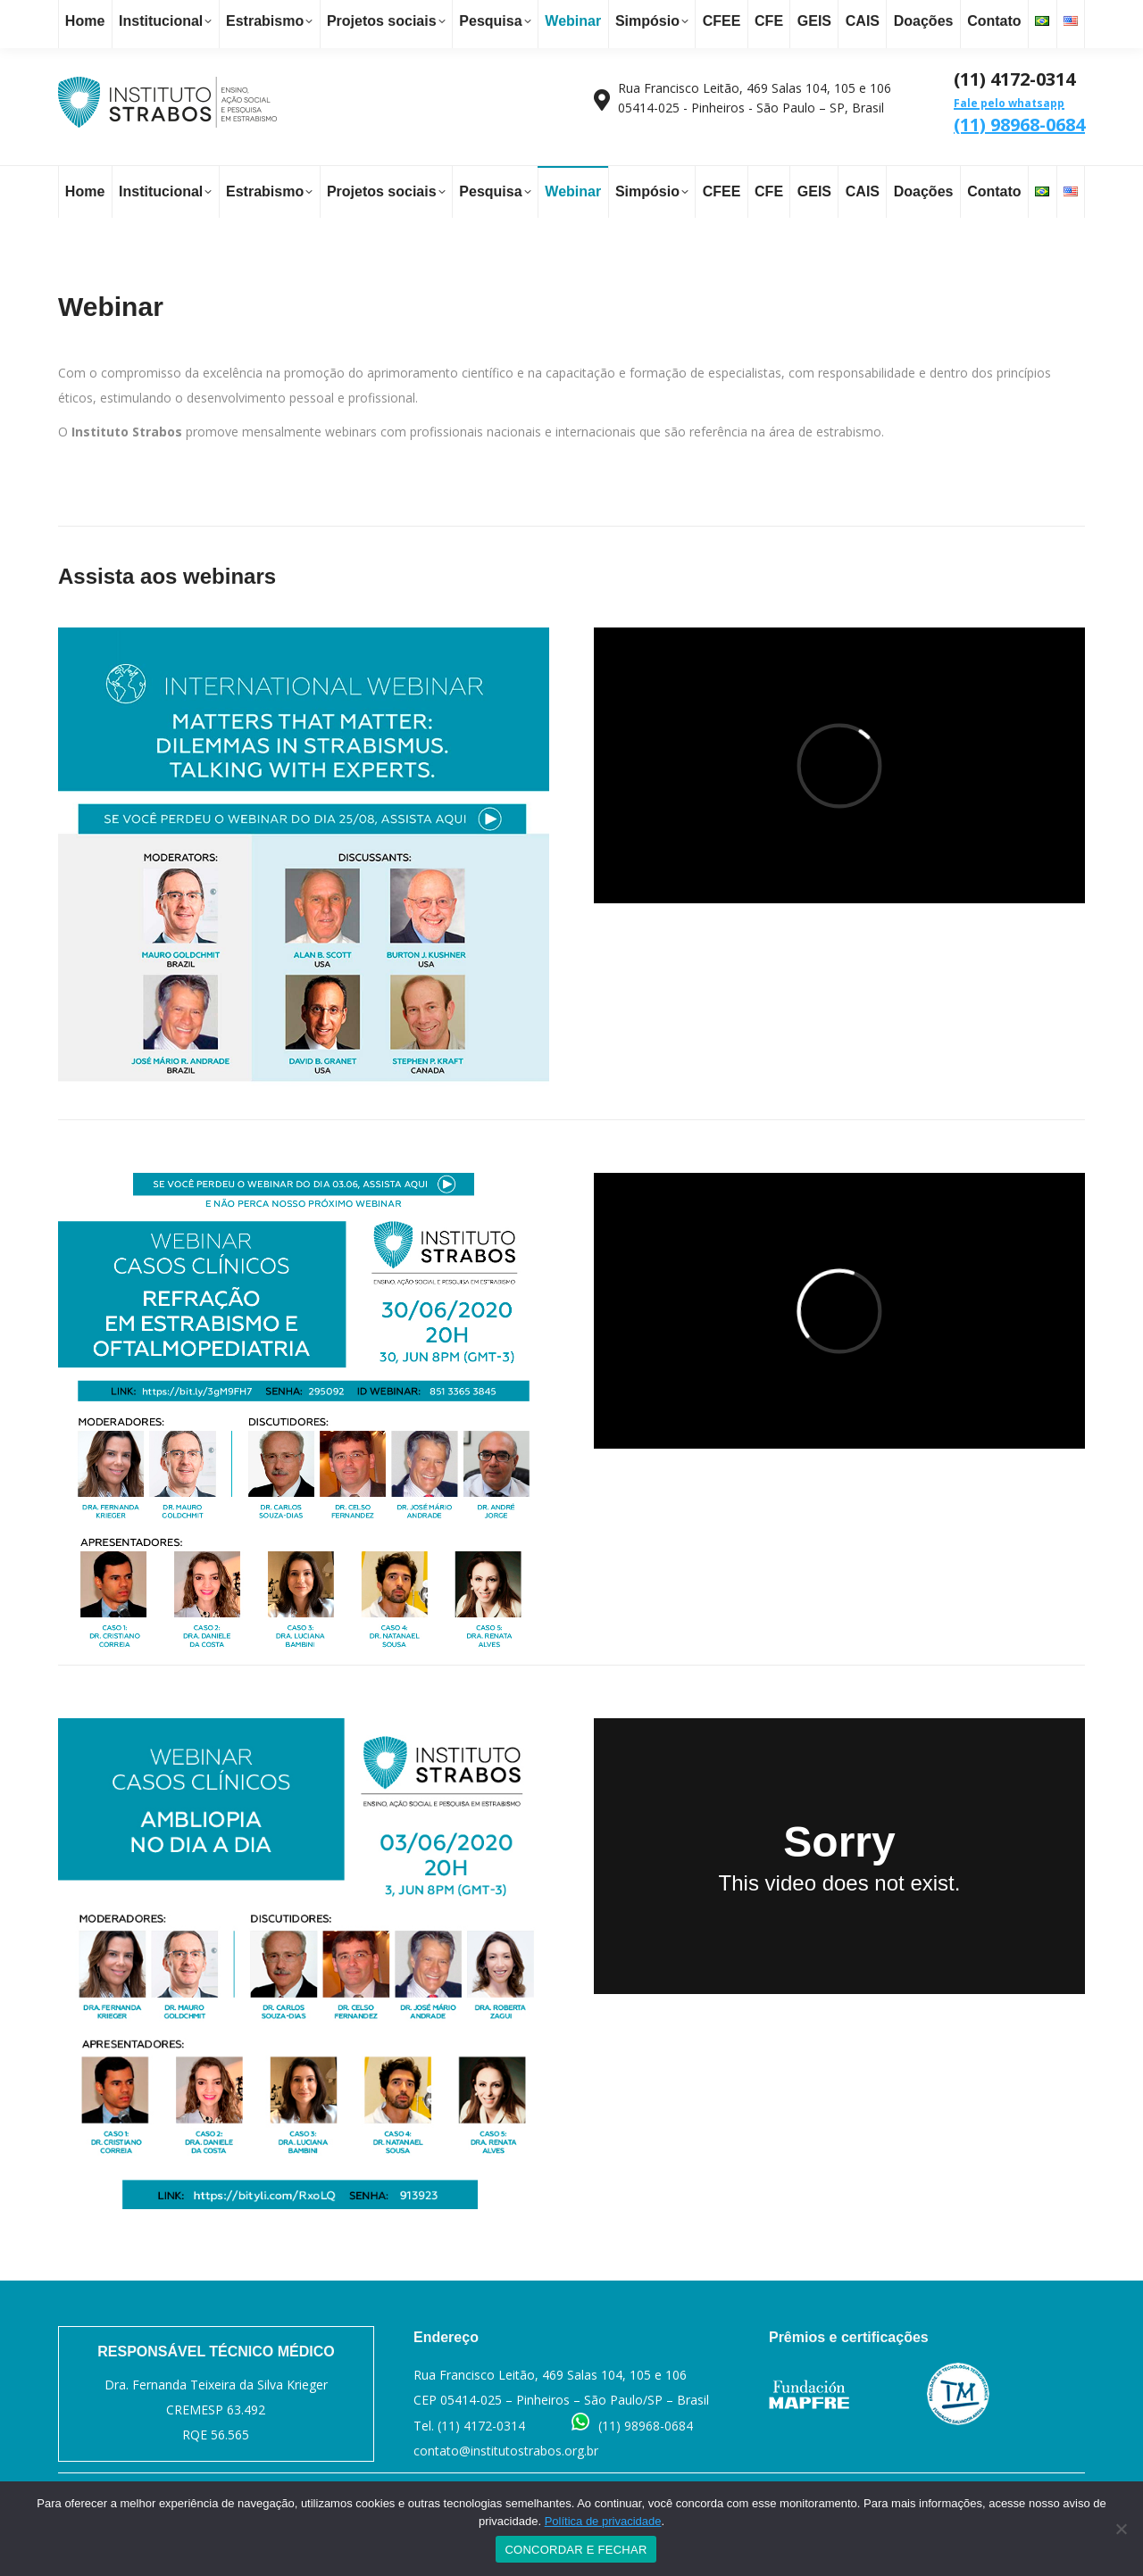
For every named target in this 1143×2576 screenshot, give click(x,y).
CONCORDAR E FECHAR (576, 2549)
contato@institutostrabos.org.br (240, 20)
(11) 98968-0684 (1019, 116)
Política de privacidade (603, 2521)
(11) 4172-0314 (481, 2425)
